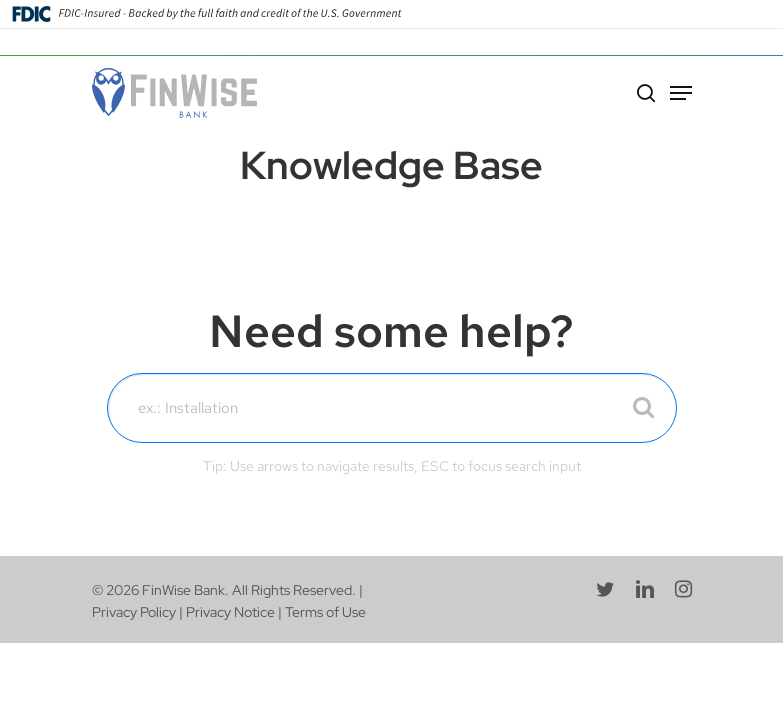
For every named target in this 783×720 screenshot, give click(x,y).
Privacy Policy (134, 612)
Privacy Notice (230, 612)
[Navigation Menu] (681, 93)
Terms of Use (325, 612)
